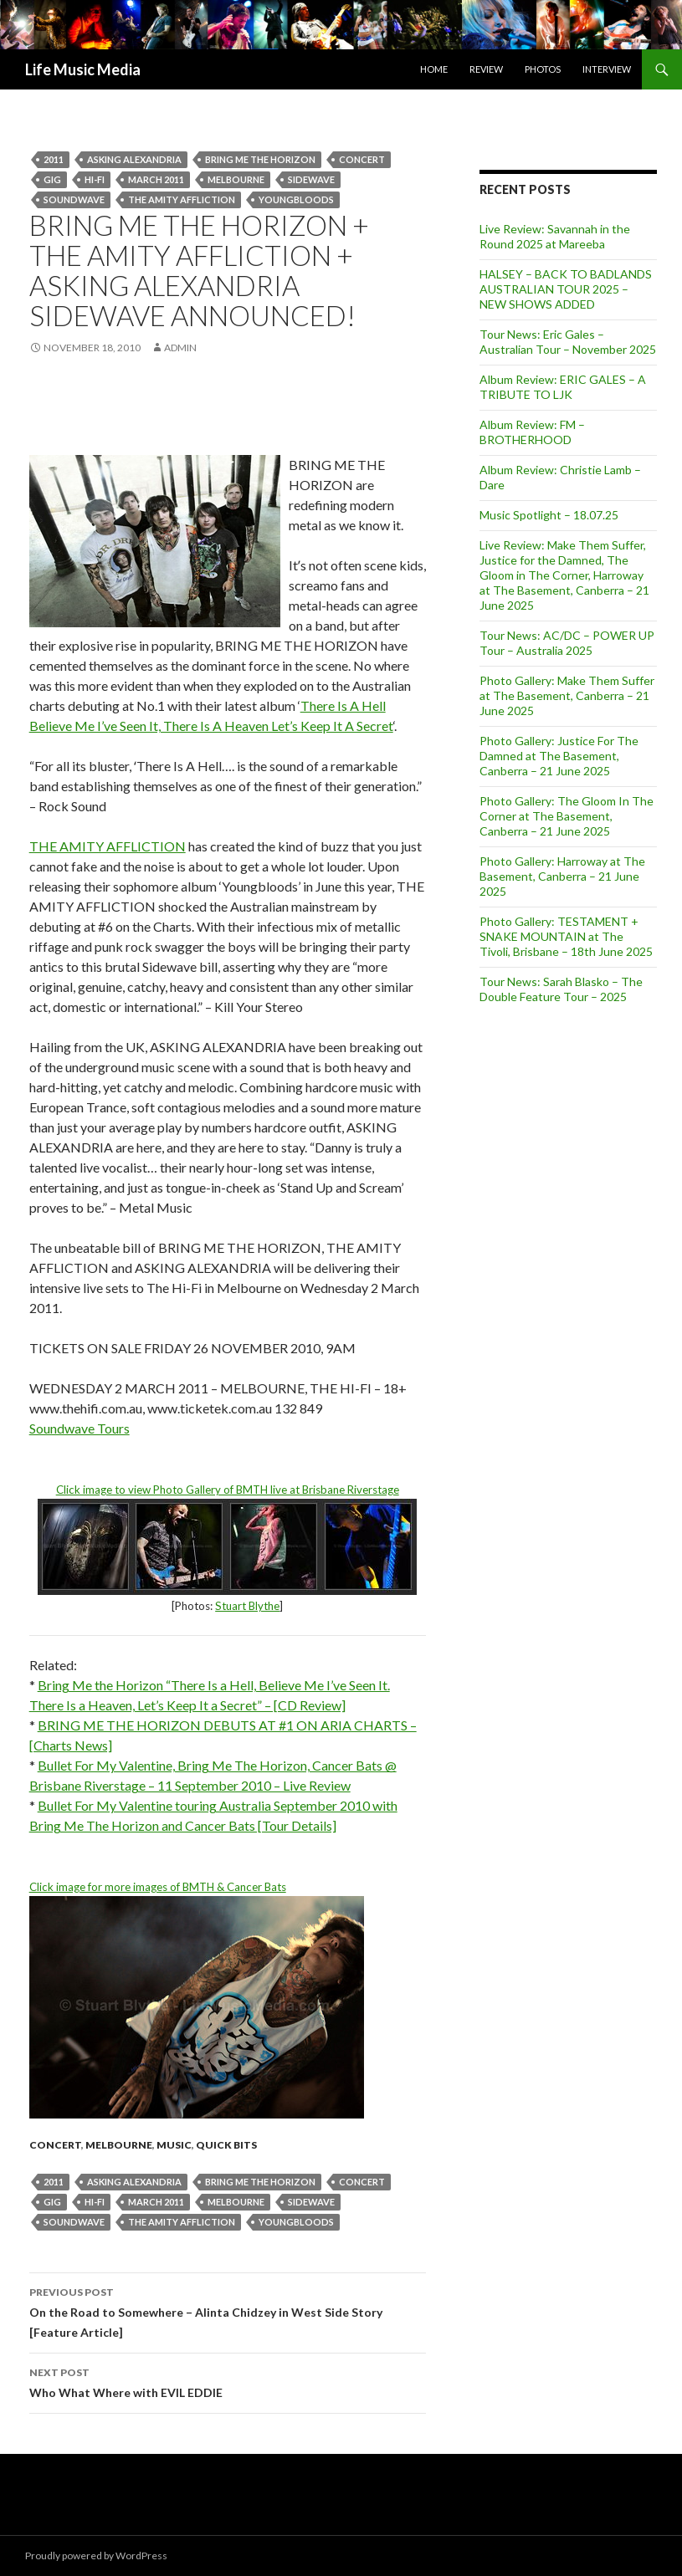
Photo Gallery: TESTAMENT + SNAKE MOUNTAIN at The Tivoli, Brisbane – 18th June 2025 (566, 936)
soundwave (74, 199)
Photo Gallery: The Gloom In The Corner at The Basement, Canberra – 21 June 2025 (566, 816)
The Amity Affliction (181, 199)
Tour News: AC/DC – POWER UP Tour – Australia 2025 (566, 642)
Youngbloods (296, 199)
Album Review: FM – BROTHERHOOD (532, 432)
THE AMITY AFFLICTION (107, 846)
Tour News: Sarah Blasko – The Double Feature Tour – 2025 (561, 989)
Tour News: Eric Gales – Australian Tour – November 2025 (567, 341)
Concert (362, 159)
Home (434, 69)
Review (486, 69)
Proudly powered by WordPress (96, 2555)
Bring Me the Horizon (260, 159)
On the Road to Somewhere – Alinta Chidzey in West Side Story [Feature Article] (227, 2310)
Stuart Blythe (247, 1606)
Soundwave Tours (79, 1428)
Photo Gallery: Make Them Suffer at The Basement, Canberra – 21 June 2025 (566, 695)
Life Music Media (83, 69)
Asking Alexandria (134, 159)
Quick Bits (226, 2145)
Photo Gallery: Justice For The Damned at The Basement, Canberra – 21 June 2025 (558, 755)
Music (174, 2145)
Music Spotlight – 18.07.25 (548, 515)
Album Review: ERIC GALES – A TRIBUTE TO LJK (562, 386)
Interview (606, 69)
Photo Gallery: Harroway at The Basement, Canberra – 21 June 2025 (562, 876)
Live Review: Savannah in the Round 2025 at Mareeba (554, 236)
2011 (54, 159)
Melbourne (236, 179)
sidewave (311, 179)
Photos (543, 69)
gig (52, 179)
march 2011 (156, 179)
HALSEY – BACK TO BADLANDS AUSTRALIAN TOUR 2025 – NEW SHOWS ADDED (565, 289)
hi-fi (95, 179)
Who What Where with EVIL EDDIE (227, 2381)
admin (180, 347)
